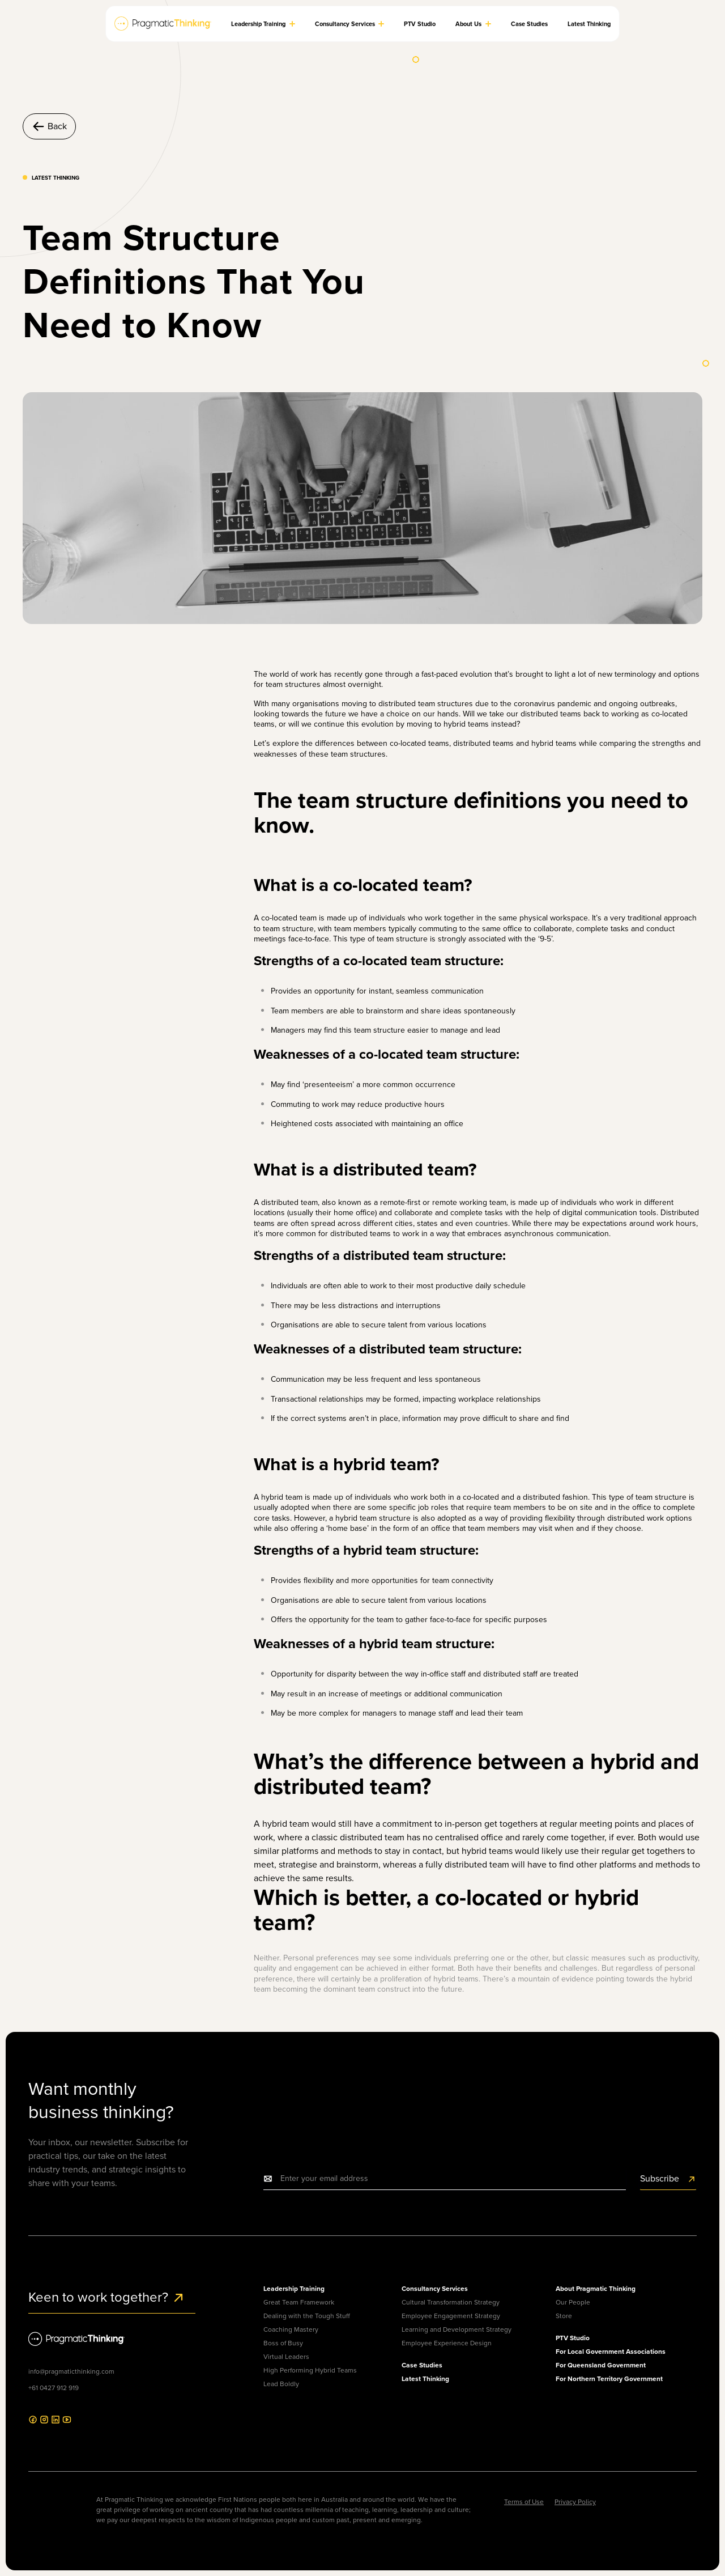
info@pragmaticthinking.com (71, 2371)
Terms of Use (524, 2502)
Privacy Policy (575, 2502)
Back (49, 126)
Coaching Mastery (290, 2329)
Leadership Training (294, 2289)
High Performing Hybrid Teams (310, 2370)
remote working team (469, 1202)
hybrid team (356, 1518)
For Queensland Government (601, 2365)
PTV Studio (573, 2338)
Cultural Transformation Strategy (451, 2302)
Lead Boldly (281, 2384)
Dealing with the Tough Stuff (306, 2316)
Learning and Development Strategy (456, 2329)
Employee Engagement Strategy (451, 2316)
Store (564, 2316)
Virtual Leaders (286, 2357)
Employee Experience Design (447, 2343)
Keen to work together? (106, 2297)
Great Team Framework (298, 2302)
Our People (573, 2302)
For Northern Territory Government (609, 2379)
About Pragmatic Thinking (596, 2289)
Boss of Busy (283, 2343)
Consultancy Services (435, 2289)
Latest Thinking (425, 2379)
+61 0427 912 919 (53, 2388)
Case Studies (422, 2365)
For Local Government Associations (611, 2351)
